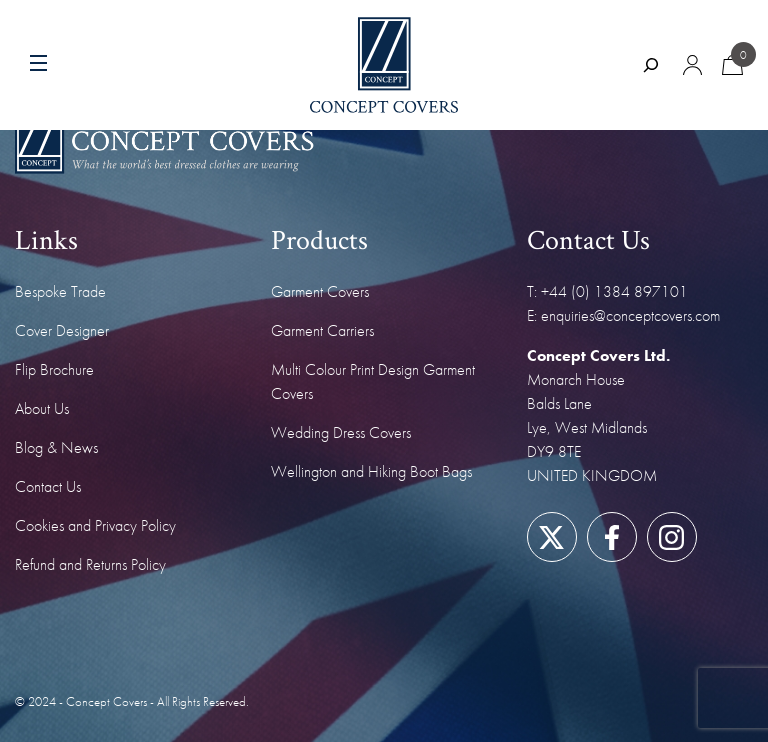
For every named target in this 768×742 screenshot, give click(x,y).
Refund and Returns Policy (90, 564)
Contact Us (48, 486)
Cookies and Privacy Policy (95, 525)
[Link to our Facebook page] (611, 537)
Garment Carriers (322, 330)
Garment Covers (320, 291)
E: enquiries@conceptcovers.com (623, 315)
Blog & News (56, 447)
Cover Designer (62, 330)
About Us (42, 408)
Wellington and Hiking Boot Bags (371, 471)
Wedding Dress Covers (341, 432)
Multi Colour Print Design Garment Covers (373, 381)
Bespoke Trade (60, 291)
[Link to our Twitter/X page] (551, 537)
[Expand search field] (651, 65)
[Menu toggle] (77, 65)
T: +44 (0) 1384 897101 (607, 291)
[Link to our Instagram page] (671, 537)
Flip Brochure (54, 369)
